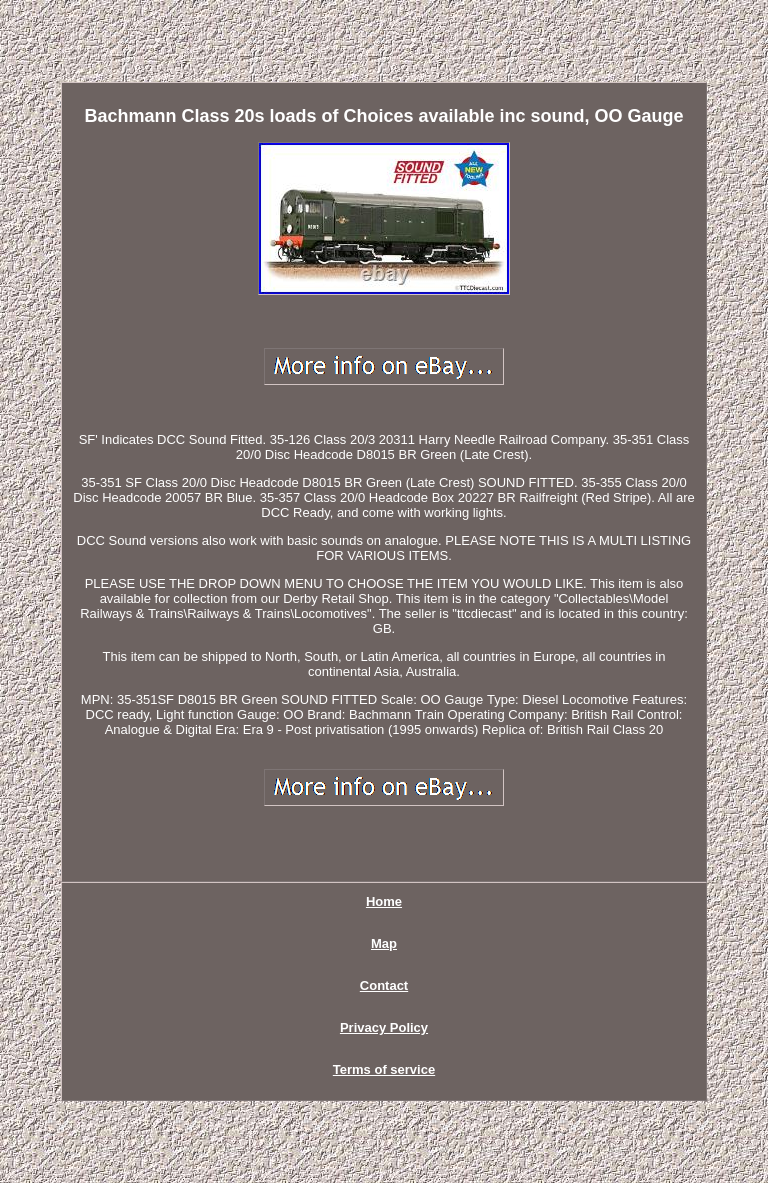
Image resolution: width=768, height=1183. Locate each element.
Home (384, 901)
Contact (384, 985)
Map (384, 943)
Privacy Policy (384, 1027)
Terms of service (384, 1069)
